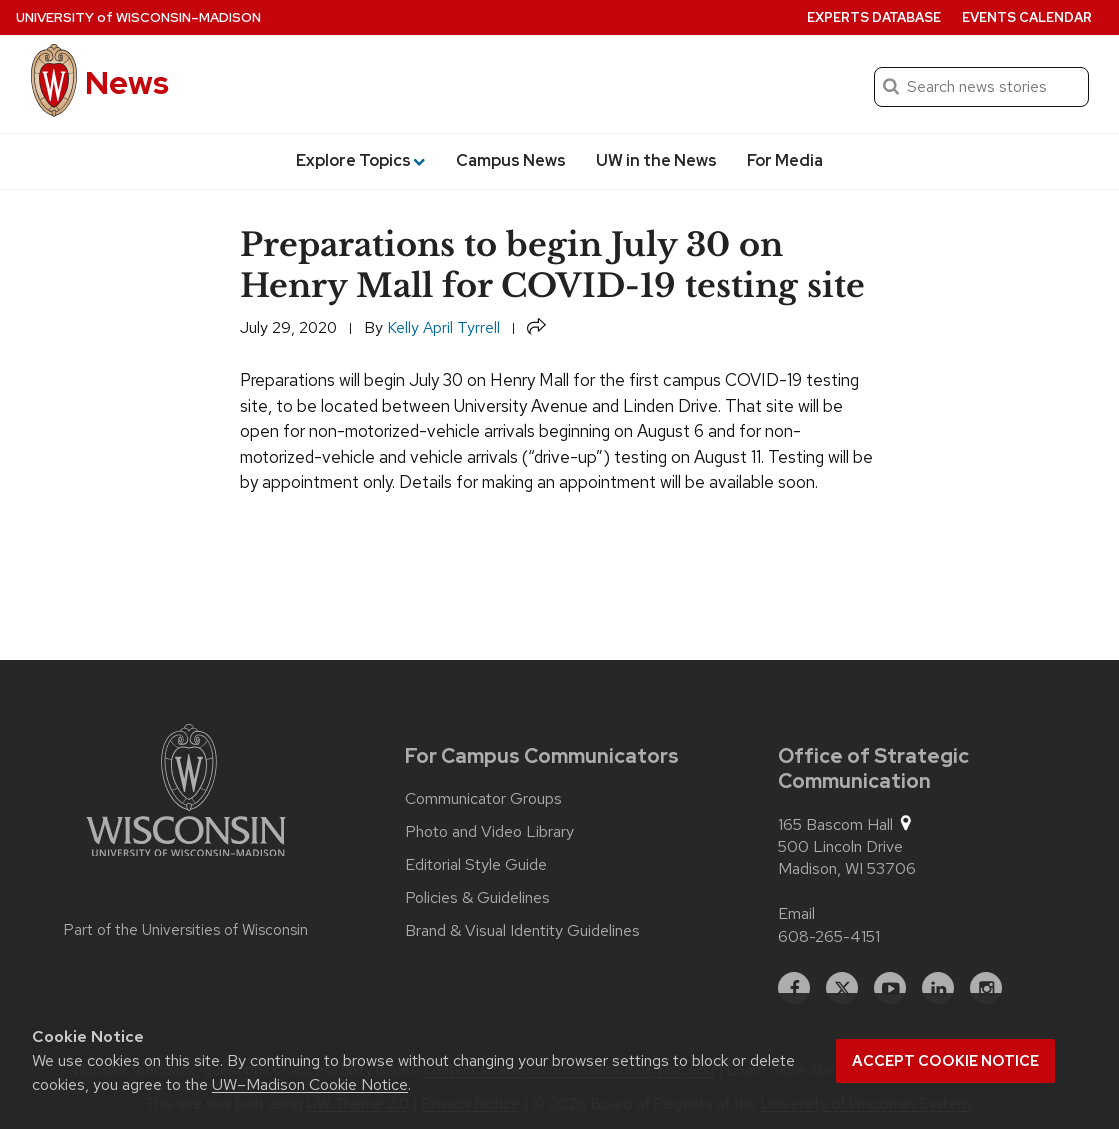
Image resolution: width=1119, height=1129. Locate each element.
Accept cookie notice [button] (945, 1061)
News (127, 82)
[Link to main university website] (186, 794)
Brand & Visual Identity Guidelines (522, 931)
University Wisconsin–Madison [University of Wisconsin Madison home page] (138, 17)
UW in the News (656, 160)
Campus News (511, 160)
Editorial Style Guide (476, 865)
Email (796, 913)
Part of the (186, 930)
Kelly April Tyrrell (443, 327)
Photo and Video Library (489, 832)
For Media (785, 160)
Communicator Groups (483, 799)
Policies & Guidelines (477, 898)
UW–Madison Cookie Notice (310, 1084)
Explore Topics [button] (360, 160)
